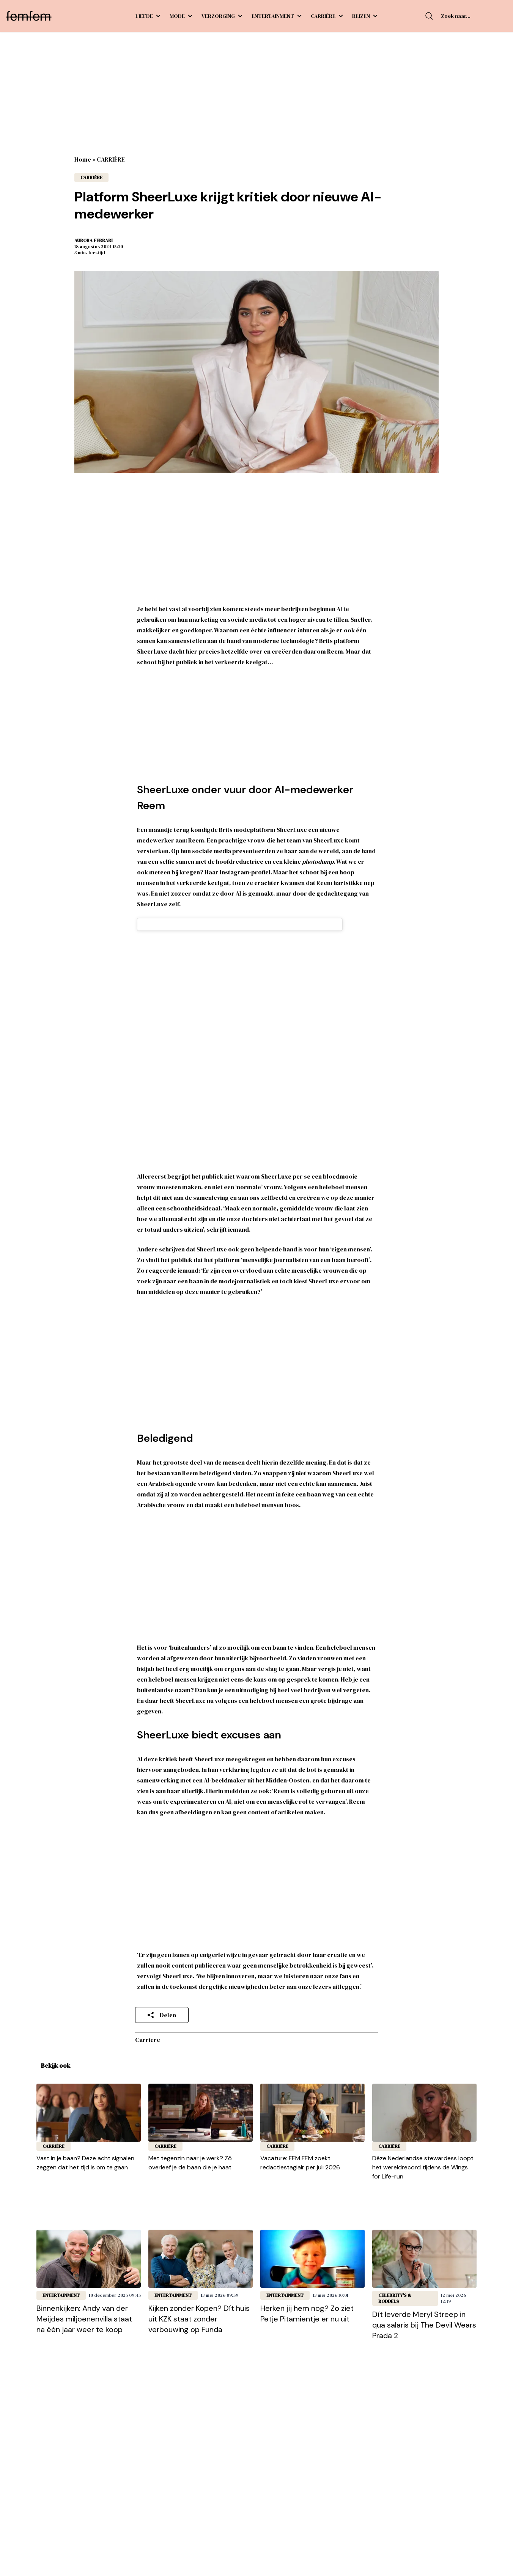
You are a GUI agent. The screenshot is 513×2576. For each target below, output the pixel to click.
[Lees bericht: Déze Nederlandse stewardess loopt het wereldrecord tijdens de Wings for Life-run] (424, 2113)
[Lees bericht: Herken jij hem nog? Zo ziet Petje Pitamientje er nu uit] (312, 2259)
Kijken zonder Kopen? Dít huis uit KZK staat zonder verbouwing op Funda (199, 2318)
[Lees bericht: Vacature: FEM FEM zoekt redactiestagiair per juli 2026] (312, 2113)
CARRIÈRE (327, 16)
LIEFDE (148, 16)
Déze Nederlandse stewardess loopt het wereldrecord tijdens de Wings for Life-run (423, 2167)
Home (82, 159)
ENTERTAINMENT (277, 16)
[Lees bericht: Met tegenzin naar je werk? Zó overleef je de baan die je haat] (200, 2113)
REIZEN (365, 16)
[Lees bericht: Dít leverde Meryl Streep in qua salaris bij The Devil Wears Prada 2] (424, 2259)
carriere (147, 2039)
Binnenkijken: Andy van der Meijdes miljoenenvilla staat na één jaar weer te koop (84, 2318)
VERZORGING (221, 16)
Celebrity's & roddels (394, 2298)
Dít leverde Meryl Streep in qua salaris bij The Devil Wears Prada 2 (424, 2324)
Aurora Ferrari (93, 240)
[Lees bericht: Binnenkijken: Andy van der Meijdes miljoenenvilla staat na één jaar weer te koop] (88, 2259)
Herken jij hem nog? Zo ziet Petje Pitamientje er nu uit (307, 2313)
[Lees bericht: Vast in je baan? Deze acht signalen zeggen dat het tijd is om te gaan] (88, 2113)
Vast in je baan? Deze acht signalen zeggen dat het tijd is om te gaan (85, 2162)
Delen (162, 2015)
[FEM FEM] (29, 16)
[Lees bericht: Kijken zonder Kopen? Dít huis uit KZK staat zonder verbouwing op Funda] (200, 2259)
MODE (181, 16)
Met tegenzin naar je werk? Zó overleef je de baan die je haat (190, 2162)
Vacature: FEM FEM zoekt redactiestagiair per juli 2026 (300, 2162)
